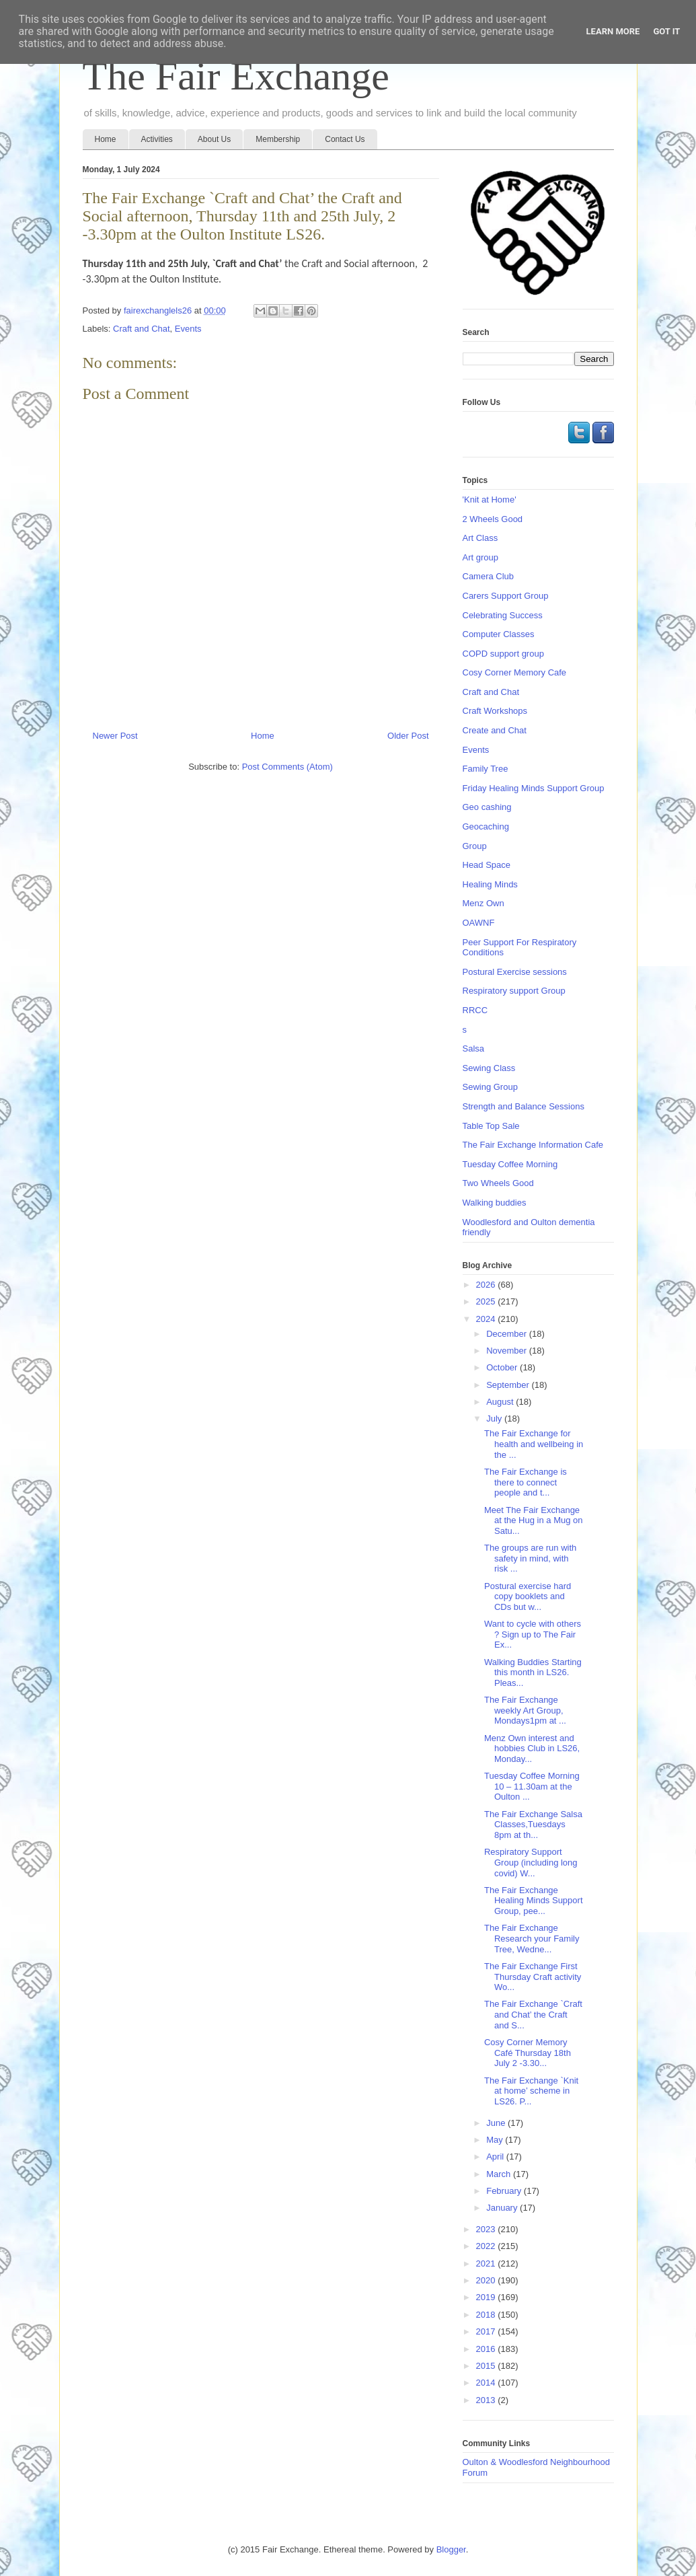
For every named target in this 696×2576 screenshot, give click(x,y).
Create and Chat (495, 730)
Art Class (480, 538)
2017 (487, 2331)
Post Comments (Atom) (287, 767)
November (507, 1351)
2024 (487, 1319)
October (503, 1367)
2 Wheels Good (493, 519)
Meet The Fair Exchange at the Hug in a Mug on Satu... (533, 1520)
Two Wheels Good (498, 1183)
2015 (487, 2366)
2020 (487, 2280)
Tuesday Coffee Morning (510, 1164)
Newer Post (115, 736)
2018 (487, 2315)
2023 (487, 2229)
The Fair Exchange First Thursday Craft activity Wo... (532, 1976)
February (505, 2191)
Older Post (407, 736)
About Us (214, 139)
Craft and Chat (141, 329)
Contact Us (344, 139)
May (495, 2140)
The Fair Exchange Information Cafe (533, 1145)
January (503, 2208)
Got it (666, 31)
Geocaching (486, 826)
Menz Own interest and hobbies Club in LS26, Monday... (532, 1748)
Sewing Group (490, 1087)
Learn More (613, 31)
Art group (480, 557)
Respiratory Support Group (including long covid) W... (531, 1862)
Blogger (451, 2549)
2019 (487, 2297)
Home (105, 139)
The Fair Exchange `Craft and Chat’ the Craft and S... (533, 2014)
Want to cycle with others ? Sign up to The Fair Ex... (532, 1634)
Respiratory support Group (514, 991)
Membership (278, 139)
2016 (487, 2349)
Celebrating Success (503, 615)
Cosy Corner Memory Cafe (515, 672)
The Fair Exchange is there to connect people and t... (525, 1482)
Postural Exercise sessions (515, 972)
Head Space (487, 865)
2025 (487, 1301)
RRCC (475, 1010)
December (507, 1334)
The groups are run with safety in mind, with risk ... (530, 1558)
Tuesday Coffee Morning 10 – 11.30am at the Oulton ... (532, 1786)
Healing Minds (490, 884)
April (496, 2156)
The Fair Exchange (236, 76)
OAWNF (479, 923)
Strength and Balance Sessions (523, 1106)
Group (475, 846)
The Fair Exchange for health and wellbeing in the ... (533, 1443)
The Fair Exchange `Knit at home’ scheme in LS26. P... (531, 2090)
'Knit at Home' (489, 499)
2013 (487, 2400)
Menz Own (483, 903)
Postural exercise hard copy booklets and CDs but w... (527, 1596)
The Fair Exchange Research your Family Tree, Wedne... (531, 1938)
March (499, 2174)
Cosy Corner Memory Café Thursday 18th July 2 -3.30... (527, 2052)
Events (188, 329)
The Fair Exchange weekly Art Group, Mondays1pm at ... (525, 1710)
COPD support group (503, 654)
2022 (487, 2246)
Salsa (474, 1048)
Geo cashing (487, 807)
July (495, 1418)
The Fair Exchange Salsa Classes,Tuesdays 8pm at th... (533, 1824)
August (501, 1402)
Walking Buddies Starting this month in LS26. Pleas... (533, 1672)
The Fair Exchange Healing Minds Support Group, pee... (533, 1900)
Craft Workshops (495, 711)
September (508, 1385)
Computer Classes (499, 634)
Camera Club (488, 576)
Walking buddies (495, 1203)
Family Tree (485, 769)
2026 (487, 1285)
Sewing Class (489, 1068)
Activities (157, 139)
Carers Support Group (506, 596)
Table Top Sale (491, 1126)
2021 (487, 2263)
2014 (487, 2383)
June (497, 2123)
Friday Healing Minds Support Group (534, 788)
